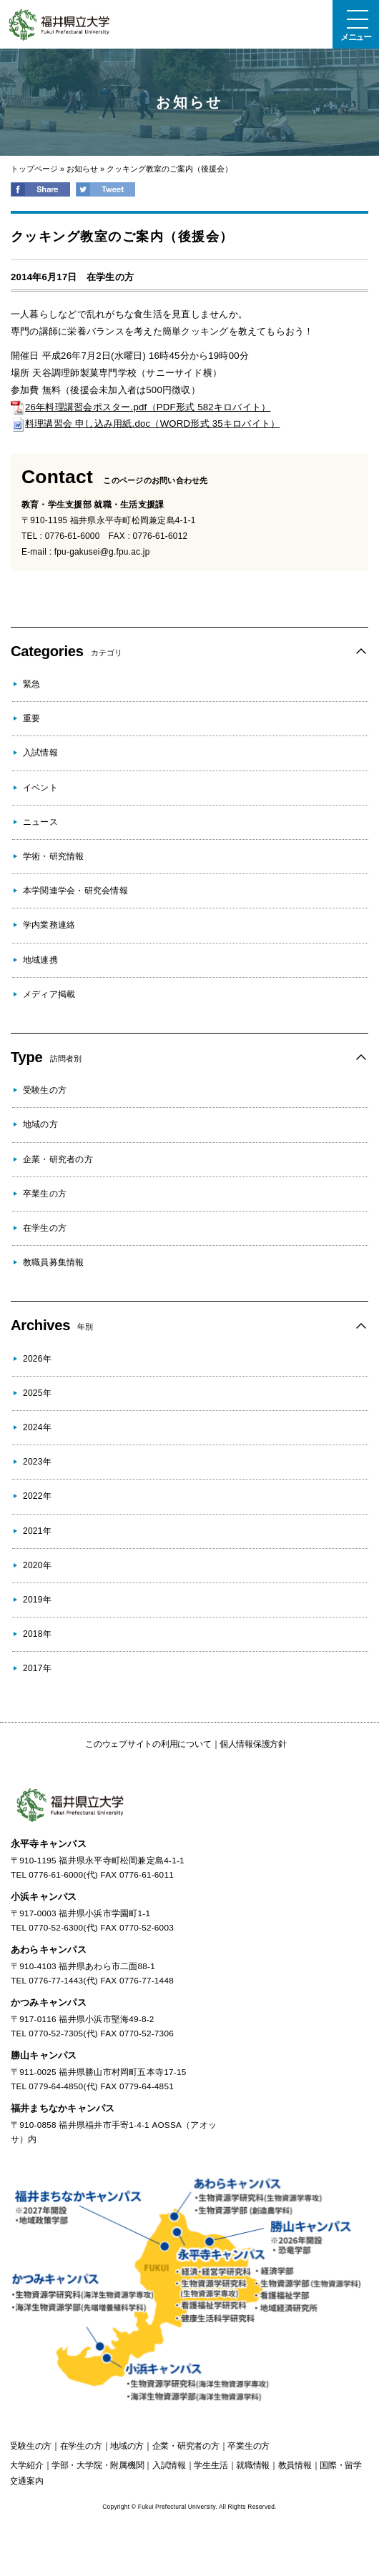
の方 (30, 2446)
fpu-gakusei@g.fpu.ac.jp (102, 552)
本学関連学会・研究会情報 (75, 891)
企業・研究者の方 (58, 1159)
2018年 (37, 1634)
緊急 (31, 684)
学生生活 (210, 2465)
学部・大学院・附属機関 (97, 2465)
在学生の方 (110, 277)
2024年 (37, 1427)
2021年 (37, 1531)
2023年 (37, 1462)
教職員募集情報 (53, 1262)
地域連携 (40, 960)
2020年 (37, 1565)
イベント (40, 788)
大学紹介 (26, 2465)
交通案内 (26, 2481)
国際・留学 (341, 2465)
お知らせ (82, 168)
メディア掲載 (49, 994)
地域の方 (40, 1124)
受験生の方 (45, 1090)
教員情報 (295, 2465)
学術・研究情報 (53, 856)
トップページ (34, 168)
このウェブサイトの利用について (148, 1744)
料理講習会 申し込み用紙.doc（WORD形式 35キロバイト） (145, 423)
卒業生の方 (45, 1194)
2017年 (37, 1668)
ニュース (40, 822)
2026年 (37, 1359)
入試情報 (40, 753)
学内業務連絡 (49, 925)
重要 (31, 718)
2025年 (37, 1393)
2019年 (37, 1600)
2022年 (37, 1496)
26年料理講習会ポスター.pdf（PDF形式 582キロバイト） (140, 407)
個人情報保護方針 (253, 1744)
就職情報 (253, 2465)
